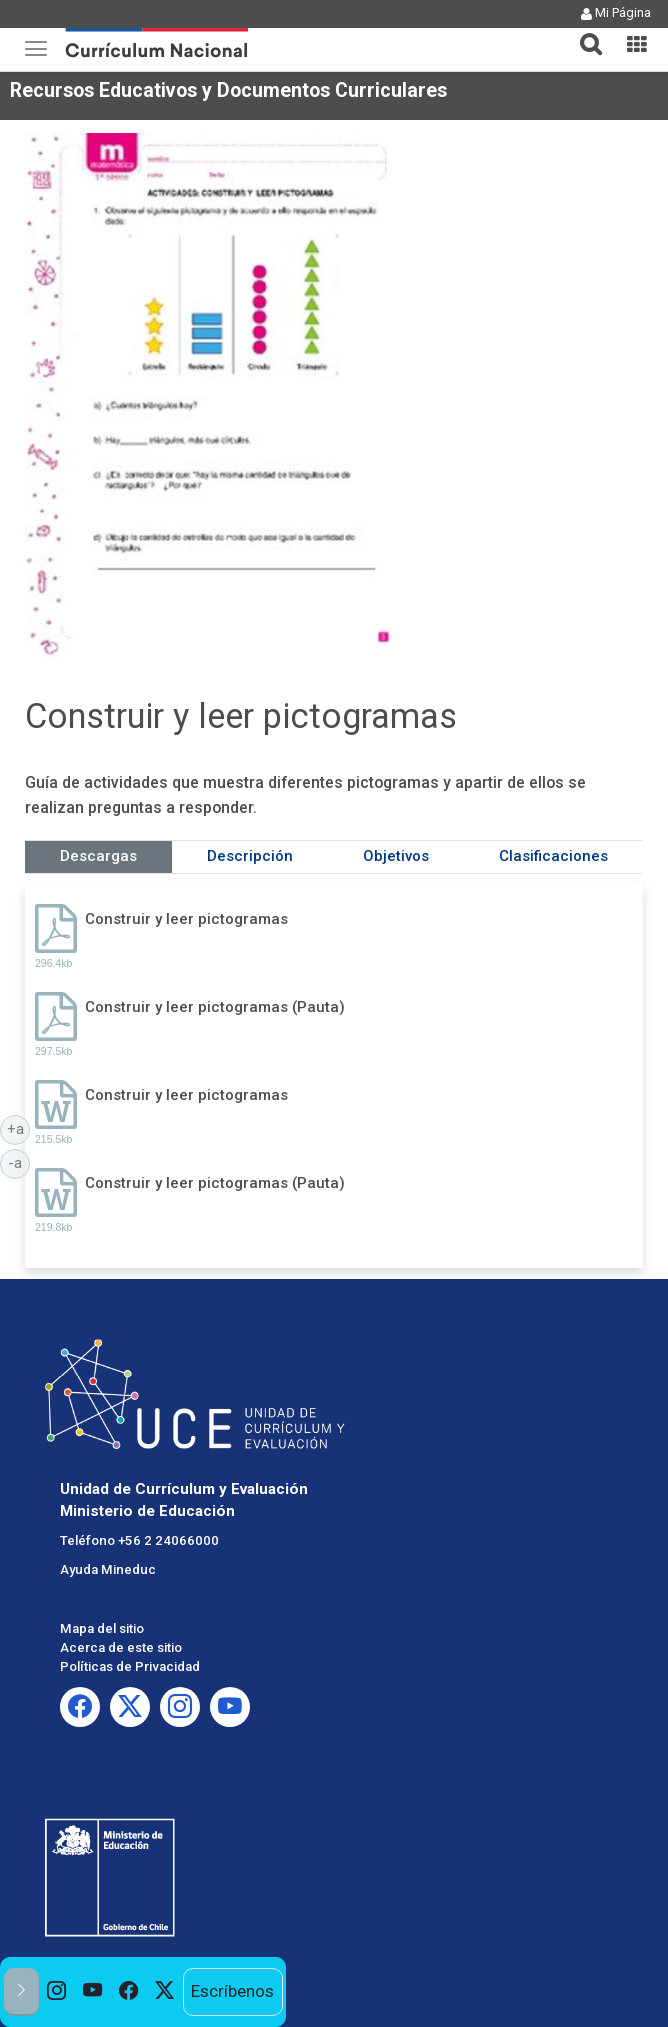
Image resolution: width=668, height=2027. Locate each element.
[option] (57, 1992)
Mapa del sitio (102, 1628)
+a (19, 1128)
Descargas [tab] (98, 856)
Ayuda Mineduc (108, 1569)
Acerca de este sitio (121, 1647)
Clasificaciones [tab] (553, 856)
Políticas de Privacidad (130, 1666)
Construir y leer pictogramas (186, 919)
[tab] (583, 32)
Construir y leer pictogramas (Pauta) (215, 1007)
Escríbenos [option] (232, 1991)
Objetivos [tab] (396, 856)
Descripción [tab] (250, 856)
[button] (583, 32)
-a (19, 1162)
